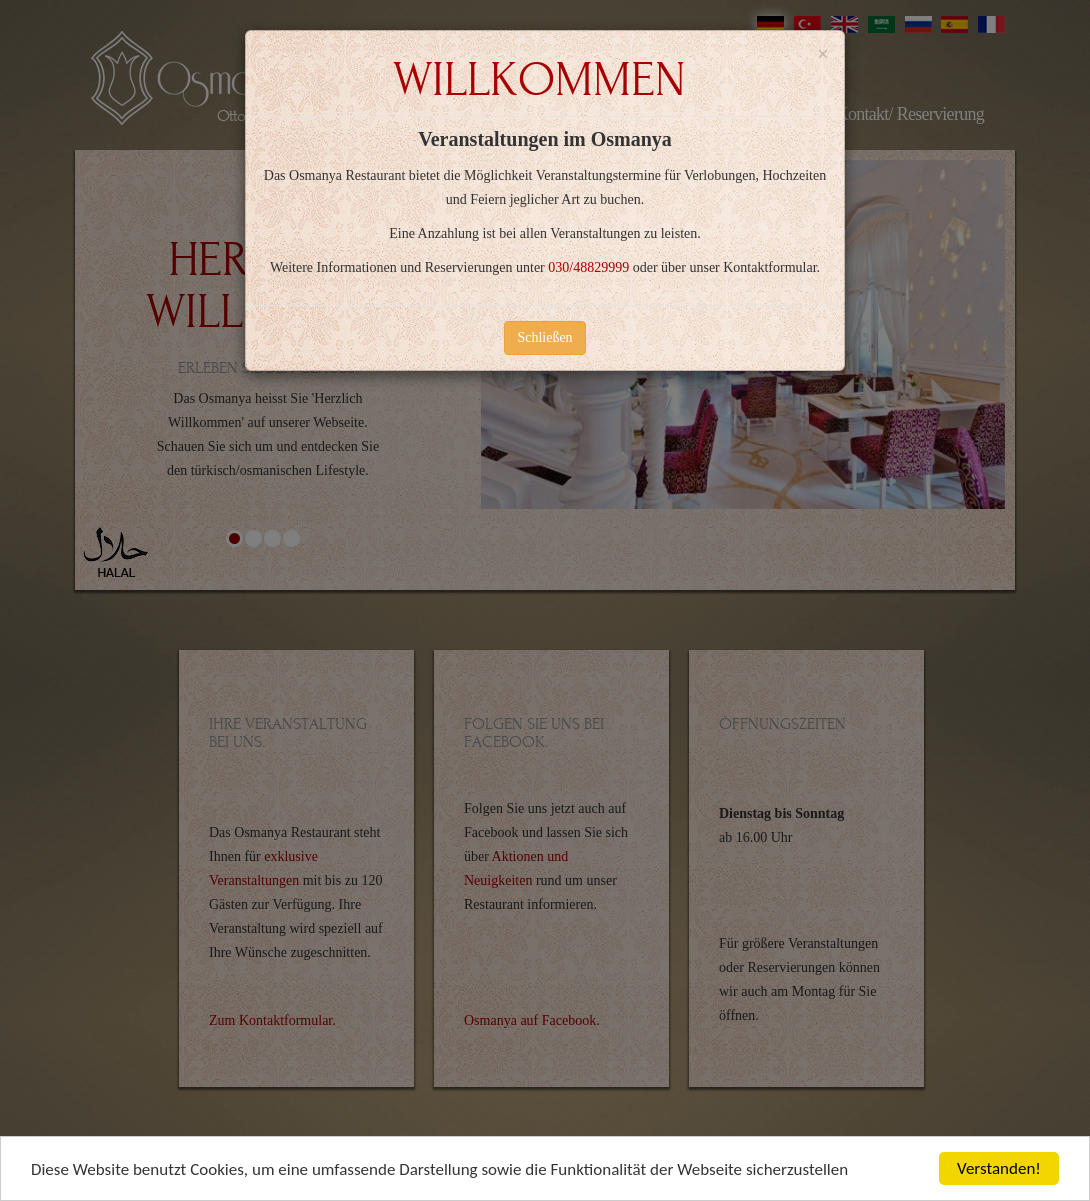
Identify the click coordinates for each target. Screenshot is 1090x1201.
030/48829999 (588, 267)
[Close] (823, 54)
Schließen (544, 337)
